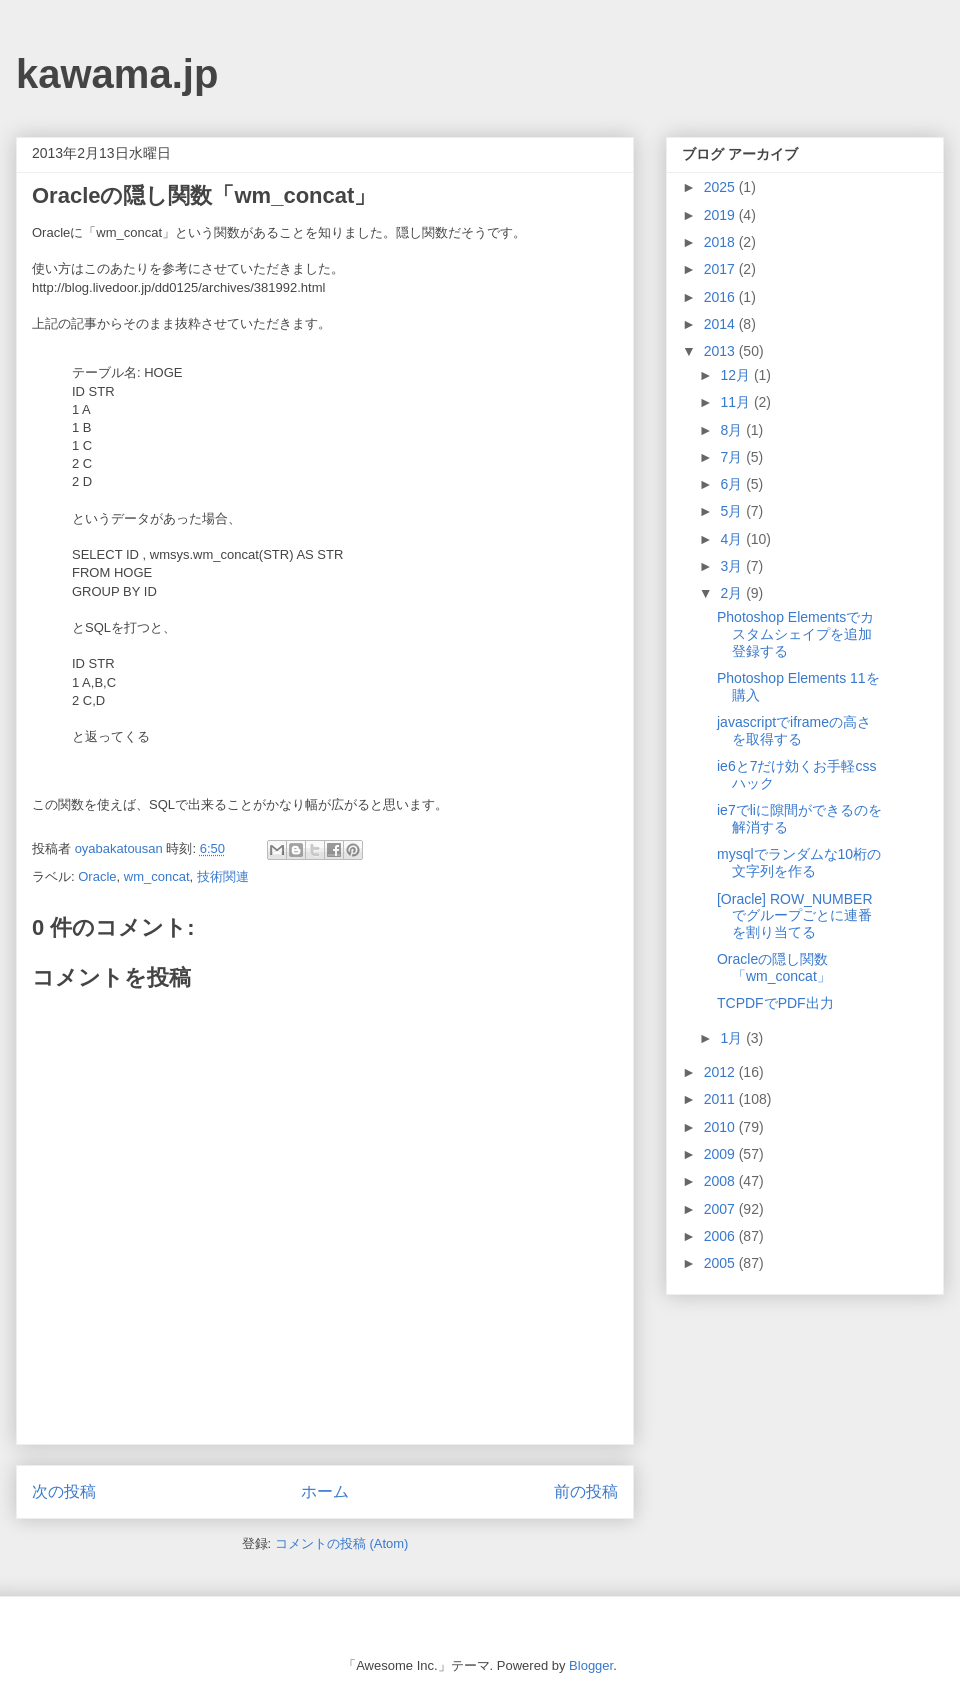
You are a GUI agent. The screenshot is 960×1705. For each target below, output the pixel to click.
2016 (721, 297)
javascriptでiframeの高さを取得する (794, 730)
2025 (721, 187)
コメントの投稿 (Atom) (342, 1543)
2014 (721, 324)
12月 (736, 375)
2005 (721, 1263)
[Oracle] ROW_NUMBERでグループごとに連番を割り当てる (795, 916)
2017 (721, 269)
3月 (733, 566)
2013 (721, 351)
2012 (721, 1072)
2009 (721, 1154)
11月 (736, 402)
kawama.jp (117, 74)
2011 (721, 1099)
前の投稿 (586, 1491)
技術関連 (223, 876)
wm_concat (157, 876)
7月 (733, 457)
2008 (721, 1181)
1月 (733, 1038)
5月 (733, 511)
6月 (733, 484)
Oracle (97, 876)
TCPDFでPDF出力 (775, 1003)
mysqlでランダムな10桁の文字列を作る (799, 862)
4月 (733, 539)
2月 (733, 593)
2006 (721, 1236)
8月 (733, 430)
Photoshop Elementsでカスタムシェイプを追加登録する (795, 634)
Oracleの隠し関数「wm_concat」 (774, 967)
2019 (721, 215)
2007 (721, 1209)
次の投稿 (64, 1491)
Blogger (591, 1665)
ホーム (325, 1491)
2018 (721, 242)
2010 (721, 1127)
